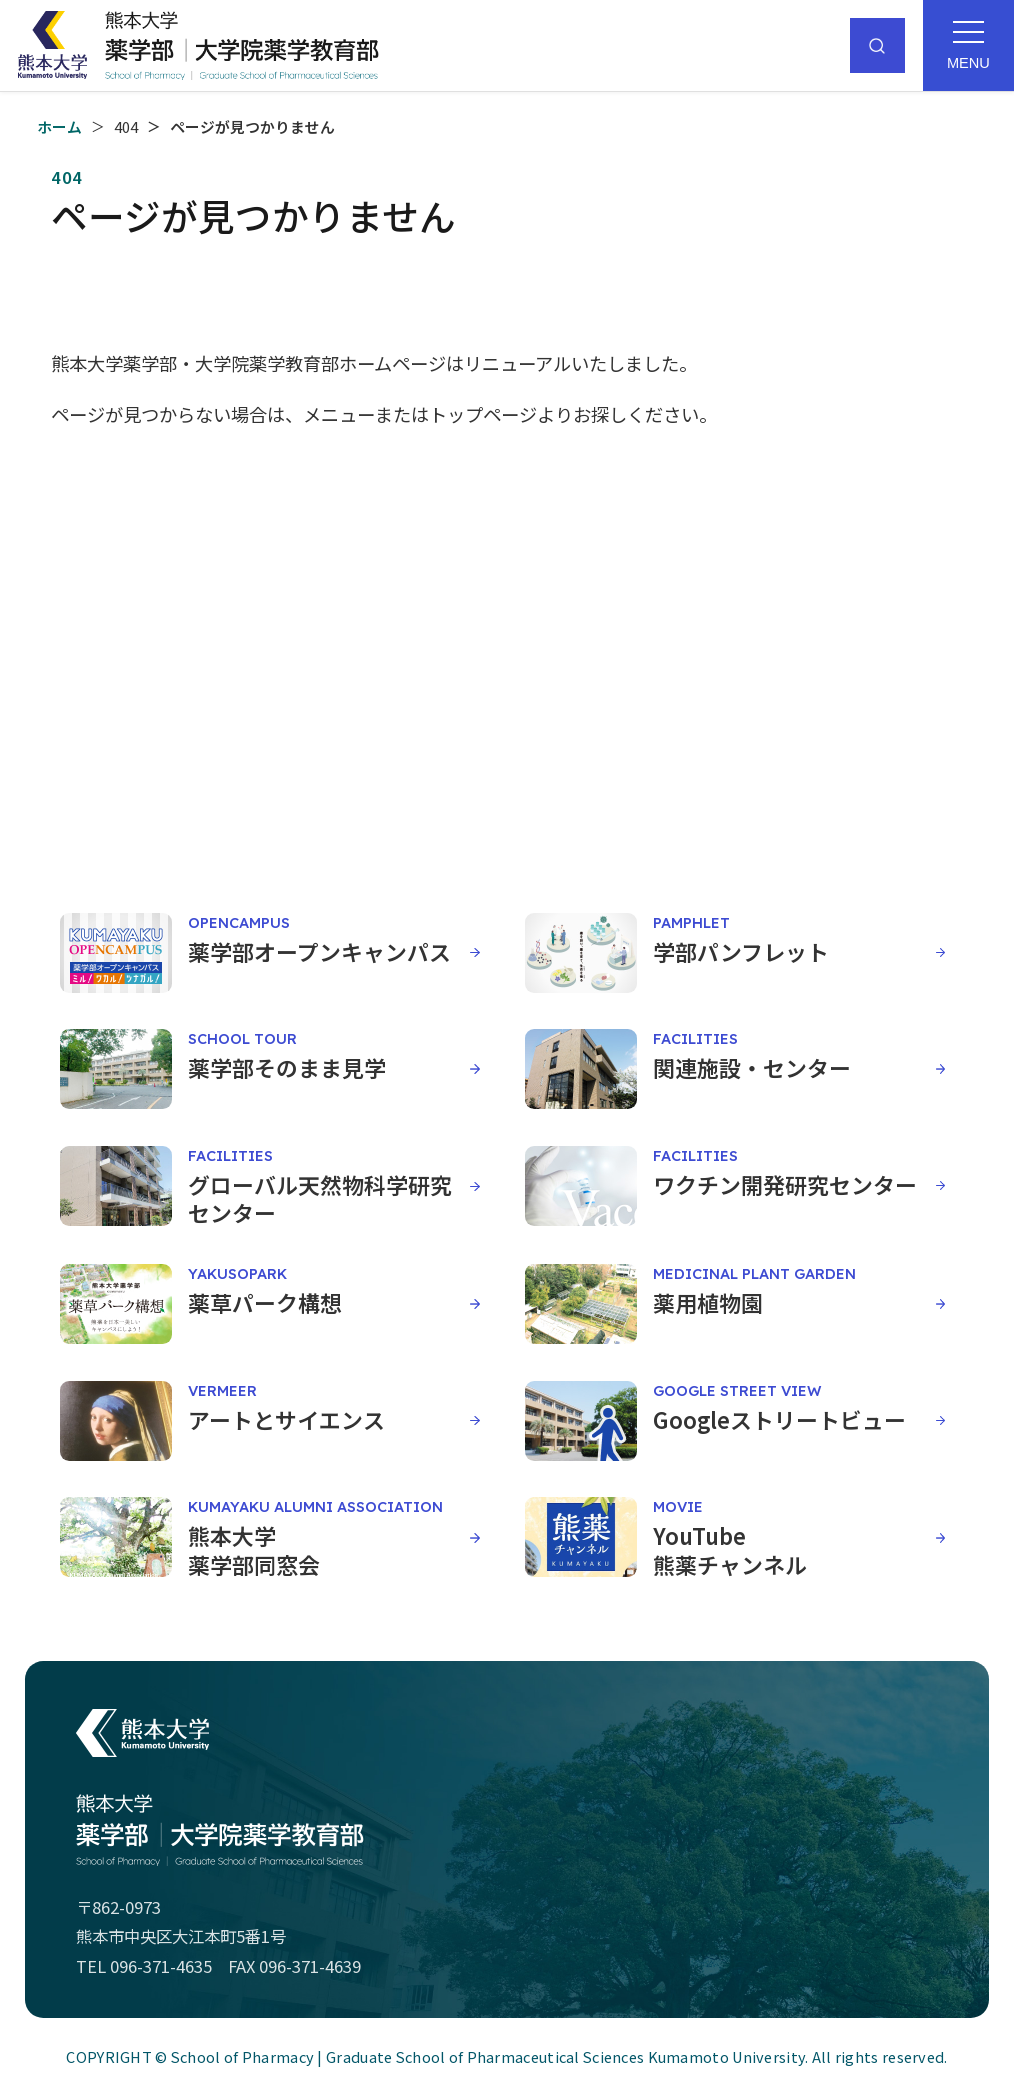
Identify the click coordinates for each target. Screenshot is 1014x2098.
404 (126, 126)
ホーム (59, 126)
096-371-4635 (161, 1966)
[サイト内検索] (877, 45)
